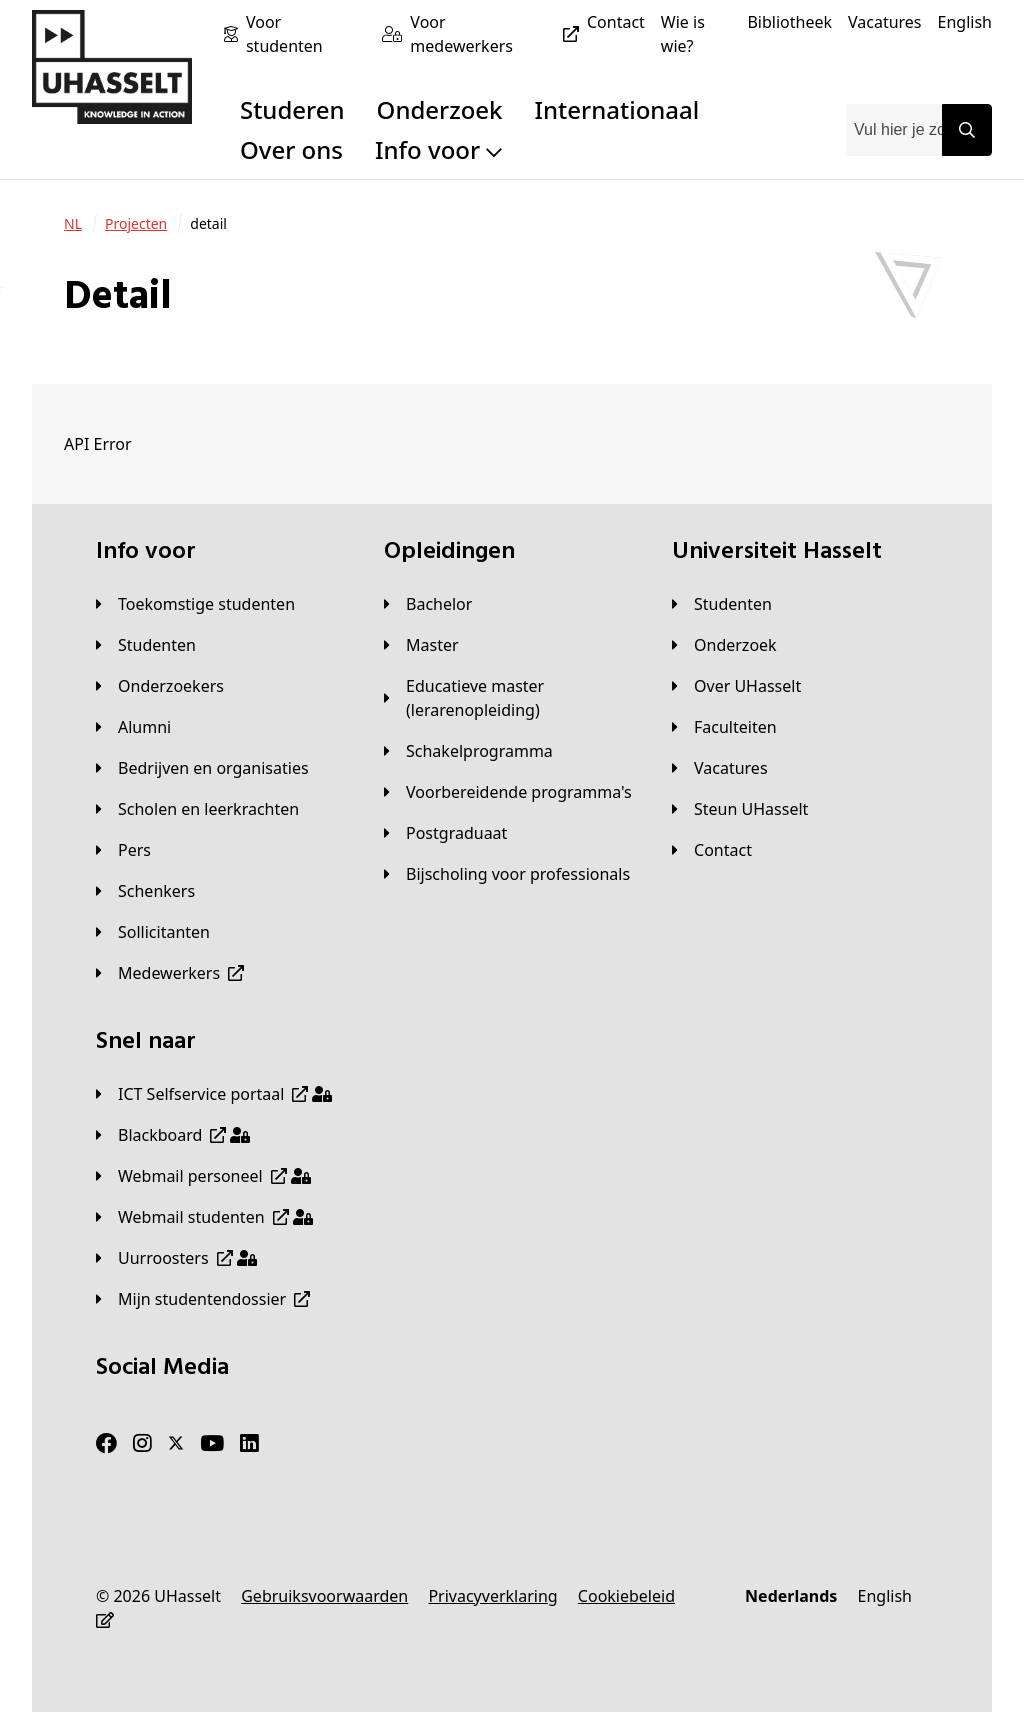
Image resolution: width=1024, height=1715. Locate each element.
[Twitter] (176, 1444)
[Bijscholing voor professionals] (507, 874)
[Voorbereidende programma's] (508, 792)
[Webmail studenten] (204, 1217)
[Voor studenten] (306, 34)
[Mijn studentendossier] (203, 1299)
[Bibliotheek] (789, 22)
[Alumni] (133, 727)
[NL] (73, 224)
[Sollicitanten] (153, 932)
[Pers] (123, 850)
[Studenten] (146, 645)
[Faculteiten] (724, 727)
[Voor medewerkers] (498, 34)
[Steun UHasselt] (740, 809)
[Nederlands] (791, 1596)
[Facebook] (106, 1444)
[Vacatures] (885, 22)
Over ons (291, 149)
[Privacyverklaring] (492, 1596)
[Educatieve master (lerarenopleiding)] (512, 698)
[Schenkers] (145, 891)
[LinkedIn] (249, 1444)
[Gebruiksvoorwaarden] (324, 1596)
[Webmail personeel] (203, 1176)
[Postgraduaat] (445, 833)
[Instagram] (142, 1444)
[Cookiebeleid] (626, 1596)
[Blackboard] (173, 1135)
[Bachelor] (428, 604)
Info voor (438, 149)
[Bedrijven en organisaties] (202, 768)
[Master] (421, 645)
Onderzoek (440, 109)
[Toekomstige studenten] (195, 604)
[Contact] (616, 22)
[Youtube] (212, 1444)
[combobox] (894, 130)
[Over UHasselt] (736, 686)
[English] (965, 22)
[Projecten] (136, 224)
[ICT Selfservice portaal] (214, 1094)
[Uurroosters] (176, 1258)
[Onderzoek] (724, 645)
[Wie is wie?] (696, 34)
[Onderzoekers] (160, 686)
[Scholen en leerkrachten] (197, 809)
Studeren (292, 109)
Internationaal (617, 109)
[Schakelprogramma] (468, 751)
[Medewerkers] (170, 973)
